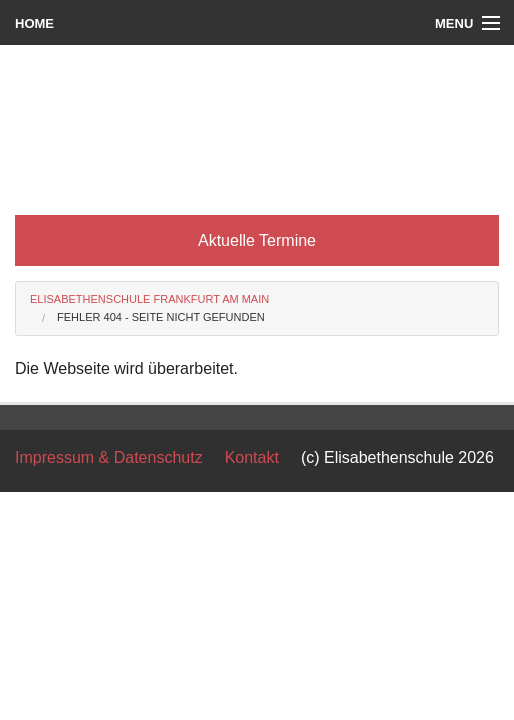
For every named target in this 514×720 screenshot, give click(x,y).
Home (34, 23)
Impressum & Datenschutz (109, 457)
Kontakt (252, 457)
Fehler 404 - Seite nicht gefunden (161, 317)
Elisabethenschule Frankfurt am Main (149, 299)
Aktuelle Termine (257, 240)
